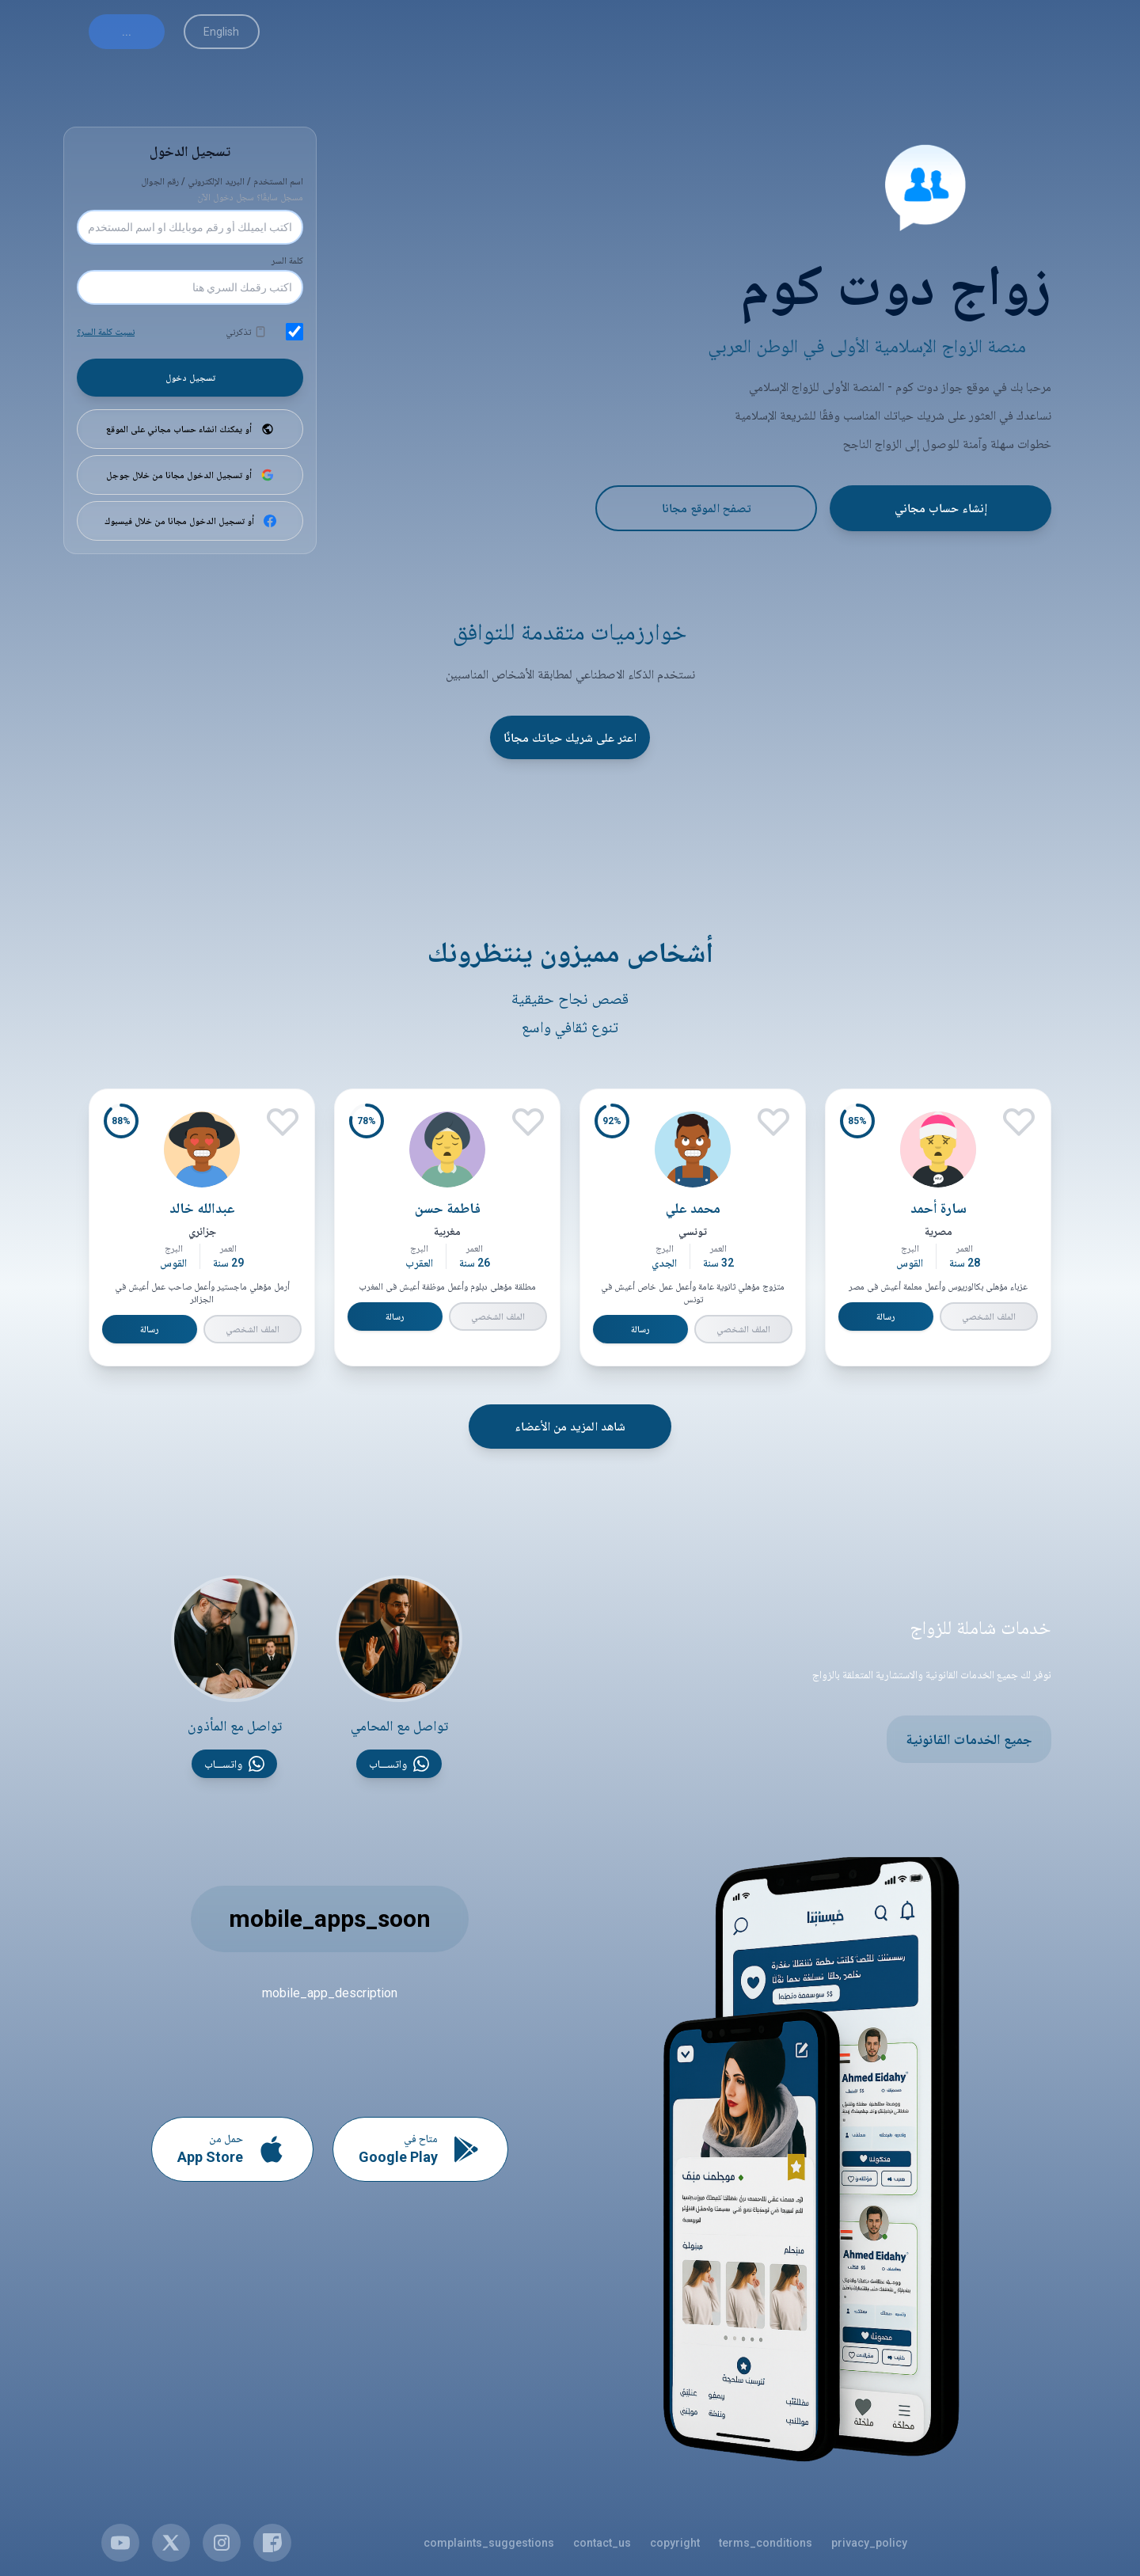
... (126, 31)
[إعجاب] (1019, 1122)
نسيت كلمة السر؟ (106, 331)
